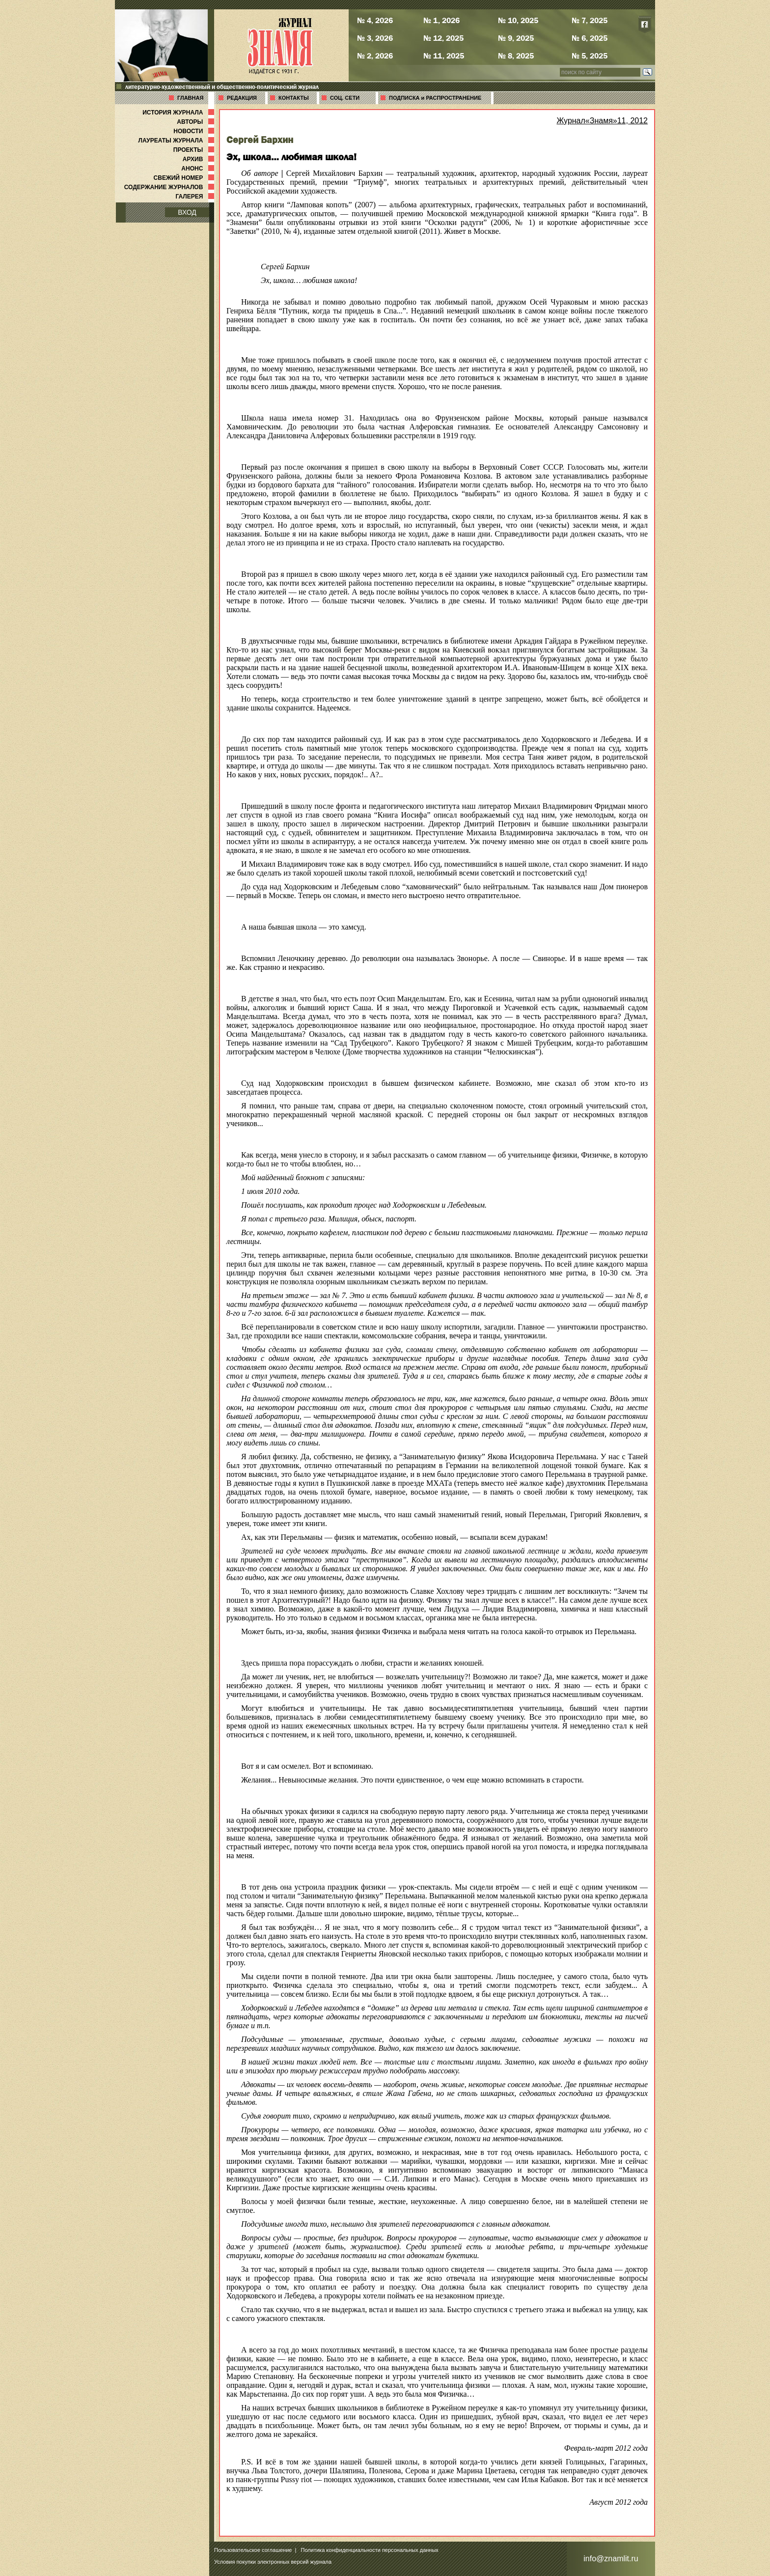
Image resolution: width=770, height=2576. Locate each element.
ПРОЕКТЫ (194, 149)
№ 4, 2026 (375, 20)
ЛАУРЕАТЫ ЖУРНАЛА (177, 140)
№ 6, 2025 (589, 37)
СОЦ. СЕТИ (344, 98)
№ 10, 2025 (518, 20)
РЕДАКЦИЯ (242, 98)
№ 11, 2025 (443, 55)
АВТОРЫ (196, 121)
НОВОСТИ (194, 131)
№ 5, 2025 (589, 55)
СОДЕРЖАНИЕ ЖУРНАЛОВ (170, 187)
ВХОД (187, 212)
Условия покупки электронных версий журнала (272, 2562)
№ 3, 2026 (375, 37)
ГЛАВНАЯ (190, 98)
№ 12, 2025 (443, 37)
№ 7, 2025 (589, 20)
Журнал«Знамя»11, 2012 (602, 120)
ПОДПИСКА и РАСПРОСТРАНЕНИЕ (435, 98)
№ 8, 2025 (516, 55)
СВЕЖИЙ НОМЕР (185, 177)
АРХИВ (199, 159)
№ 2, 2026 (375, 55)
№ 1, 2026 (441, 20)
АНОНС (198, 168)
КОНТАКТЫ (293, 98)
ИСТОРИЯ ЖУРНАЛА (179, 112)
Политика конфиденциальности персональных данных (370, 2550)
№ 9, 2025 (516, 37)
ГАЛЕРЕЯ (195, 196)
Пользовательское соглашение (253, 2550)
